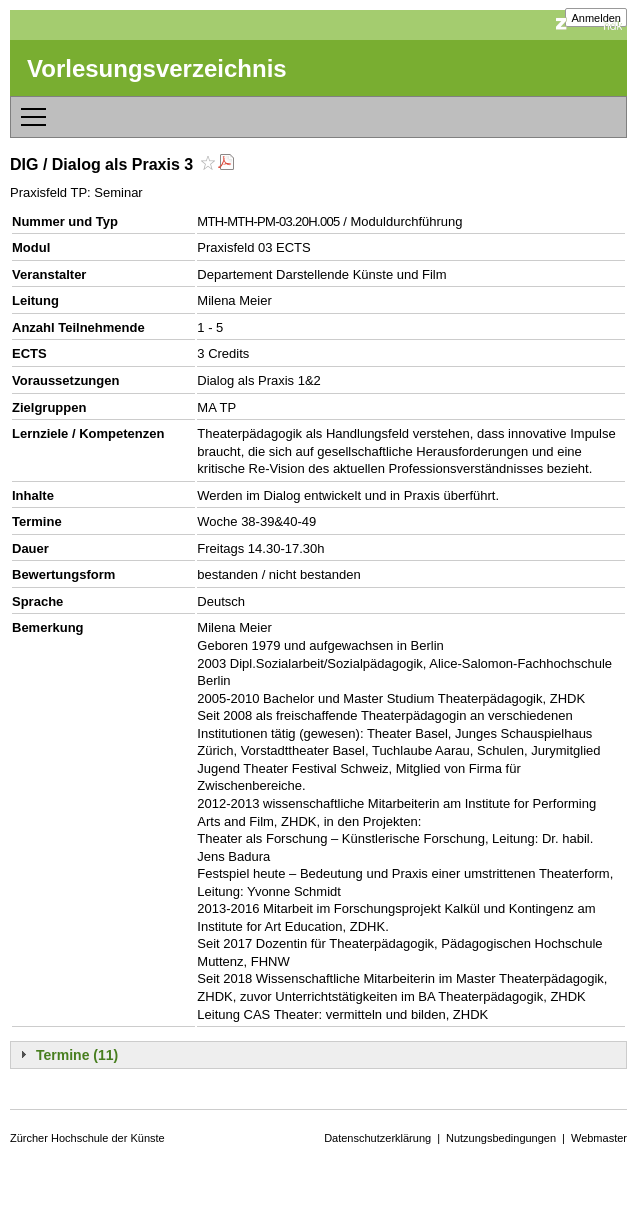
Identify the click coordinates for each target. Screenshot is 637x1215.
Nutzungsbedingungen (501, 1138)
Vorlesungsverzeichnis (157, 68)
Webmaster (599, 1138)
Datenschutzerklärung (377, 1138)
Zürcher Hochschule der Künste (87, 1138)
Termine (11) (77, 1055)
